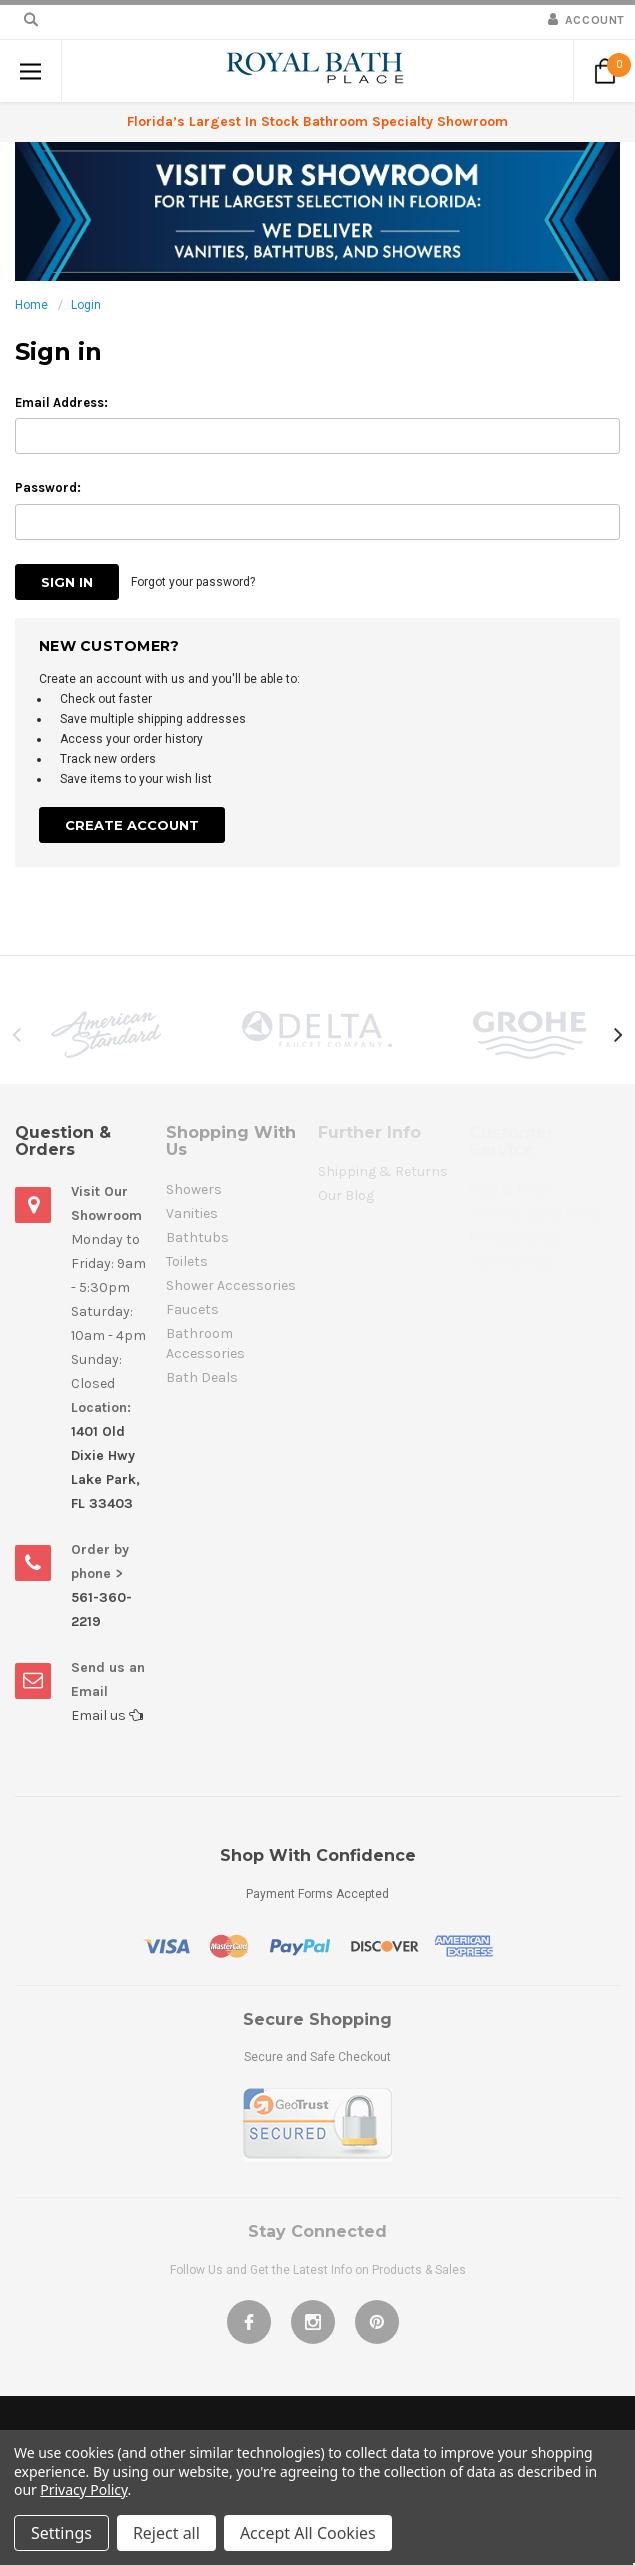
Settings (61, 2533)
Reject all (166, 2533)
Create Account (132, 825)
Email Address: (61, 402)
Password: (48, 487)
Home (31, 305)
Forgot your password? (193, 582)
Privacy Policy (83, 2489)
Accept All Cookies (308, 2533)
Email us (107, 1715)
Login (86, 305)
